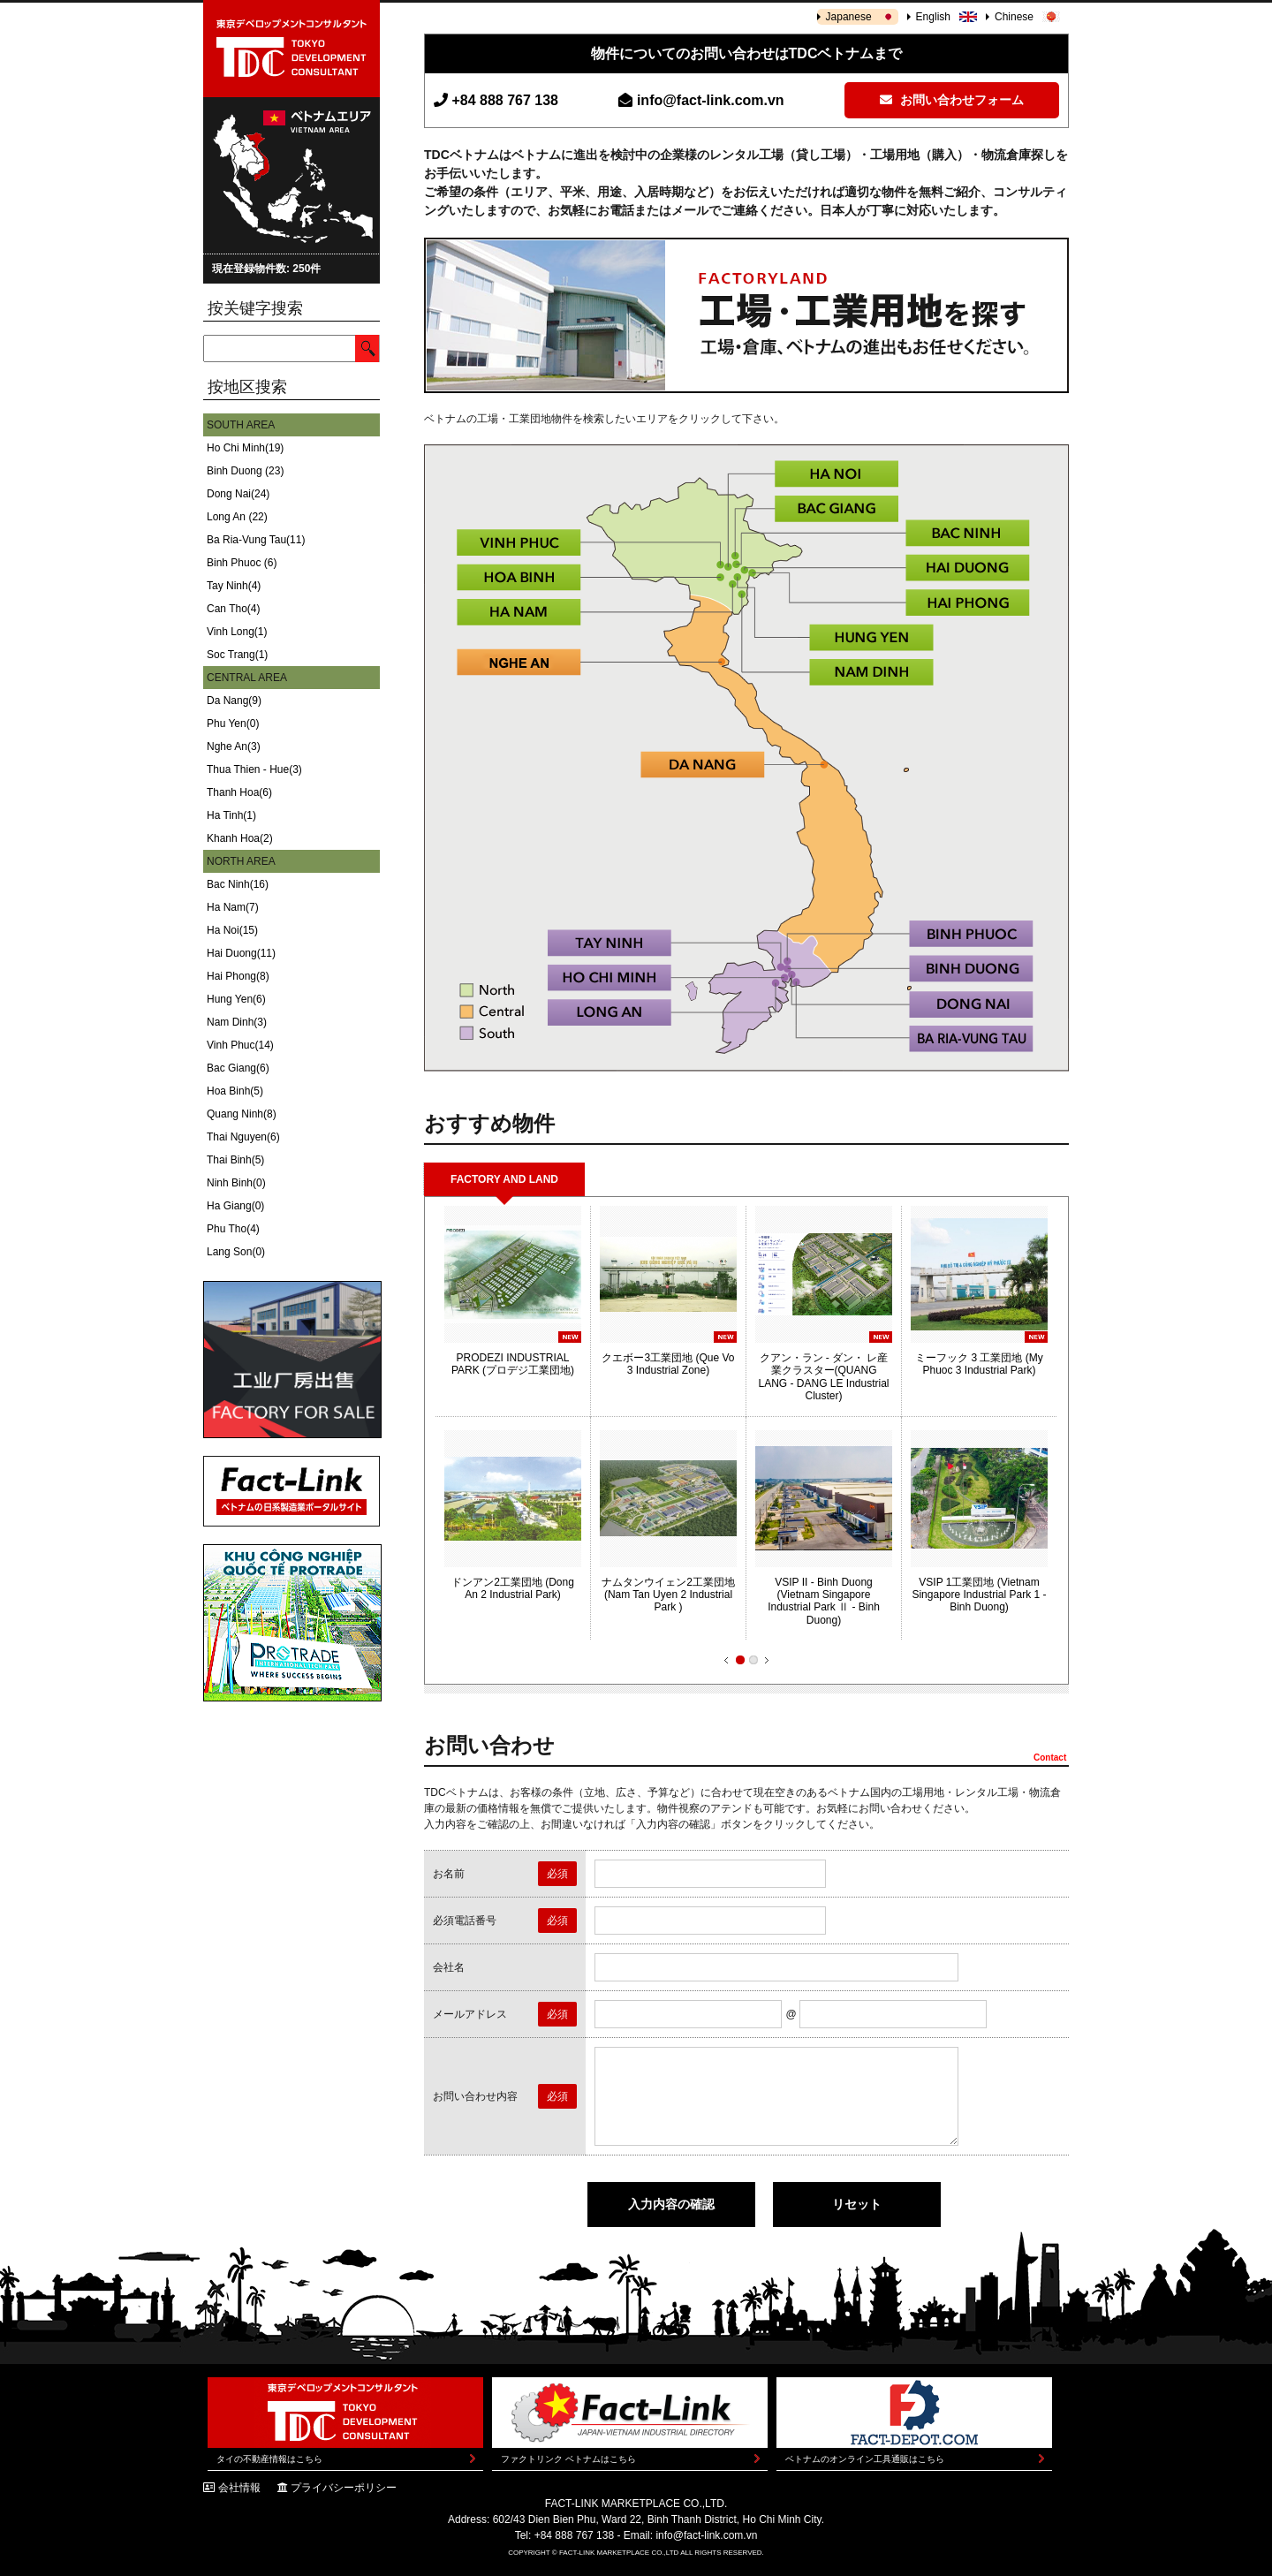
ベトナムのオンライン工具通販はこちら (864, 2459)
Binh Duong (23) (245, 471)
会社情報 (239, 2487)
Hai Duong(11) (241, 953)
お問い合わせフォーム (952, 100)
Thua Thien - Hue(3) (254, 769)
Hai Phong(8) (238, 976)
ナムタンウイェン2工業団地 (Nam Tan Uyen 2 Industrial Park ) (668, 1595)
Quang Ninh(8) (241, 1114)
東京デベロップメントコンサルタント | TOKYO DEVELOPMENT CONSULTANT (291, 48)
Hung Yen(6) (236, 999)
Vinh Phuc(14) (240, 1045)
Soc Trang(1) (237, 654)
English (933, 17)
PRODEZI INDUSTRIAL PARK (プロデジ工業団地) (512, 1364)
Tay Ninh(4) (234, 586)
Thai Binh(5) (235, 1160)
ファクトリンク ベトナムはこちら (568, 2459)
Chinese (1014, 17)
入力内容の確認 (671, 2204)
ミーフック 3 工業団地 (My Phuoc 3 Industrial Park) (979, 1364)
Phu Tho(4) (233, 1229)
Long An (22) (237, 517)
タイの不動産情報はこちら (269, 2459)
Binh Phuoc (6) (241, 563)
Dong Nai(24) (238, 494)
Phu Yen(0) (233, 723)
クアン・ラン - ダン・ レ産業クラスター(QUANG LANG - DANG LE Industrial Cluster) (823, 1377)
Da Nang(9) (234, 700)
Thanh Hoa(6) (239, 792)
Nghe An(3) (234, 746)
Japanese (849, 17)
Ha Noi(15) (232, 930)
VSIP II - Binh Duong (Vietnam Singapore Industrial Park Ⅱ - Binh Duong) (824, 1601)
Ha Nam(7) (233, 907)
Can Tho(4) (233, 608)
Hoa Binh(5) (235, 1091)
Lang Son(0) (236, 1252)
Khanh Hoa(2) (240, 838)
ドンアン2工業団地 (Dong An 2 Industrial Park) (512, 1588)
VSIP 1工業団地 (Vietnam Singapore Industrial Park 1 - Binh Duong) (979, 1595)
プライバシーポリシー (344, 2487)
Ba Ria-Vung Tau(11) (256, 540)
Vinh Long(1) (237, 631)
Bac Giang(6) (238, 1068)
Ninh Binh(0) (236, 1183)
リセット (857, 2204)
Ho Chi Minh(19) (245, 448)
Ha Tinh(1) (231, 815)
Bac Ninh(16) (238, 884)
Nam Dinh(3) (237, 1022)
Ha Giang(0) (235, 1206)
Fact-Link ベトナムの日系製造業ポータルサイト (291, 1491)
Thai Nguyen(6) (243, 1137)
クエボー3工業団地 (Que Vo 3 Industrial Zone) (668, 1364)
